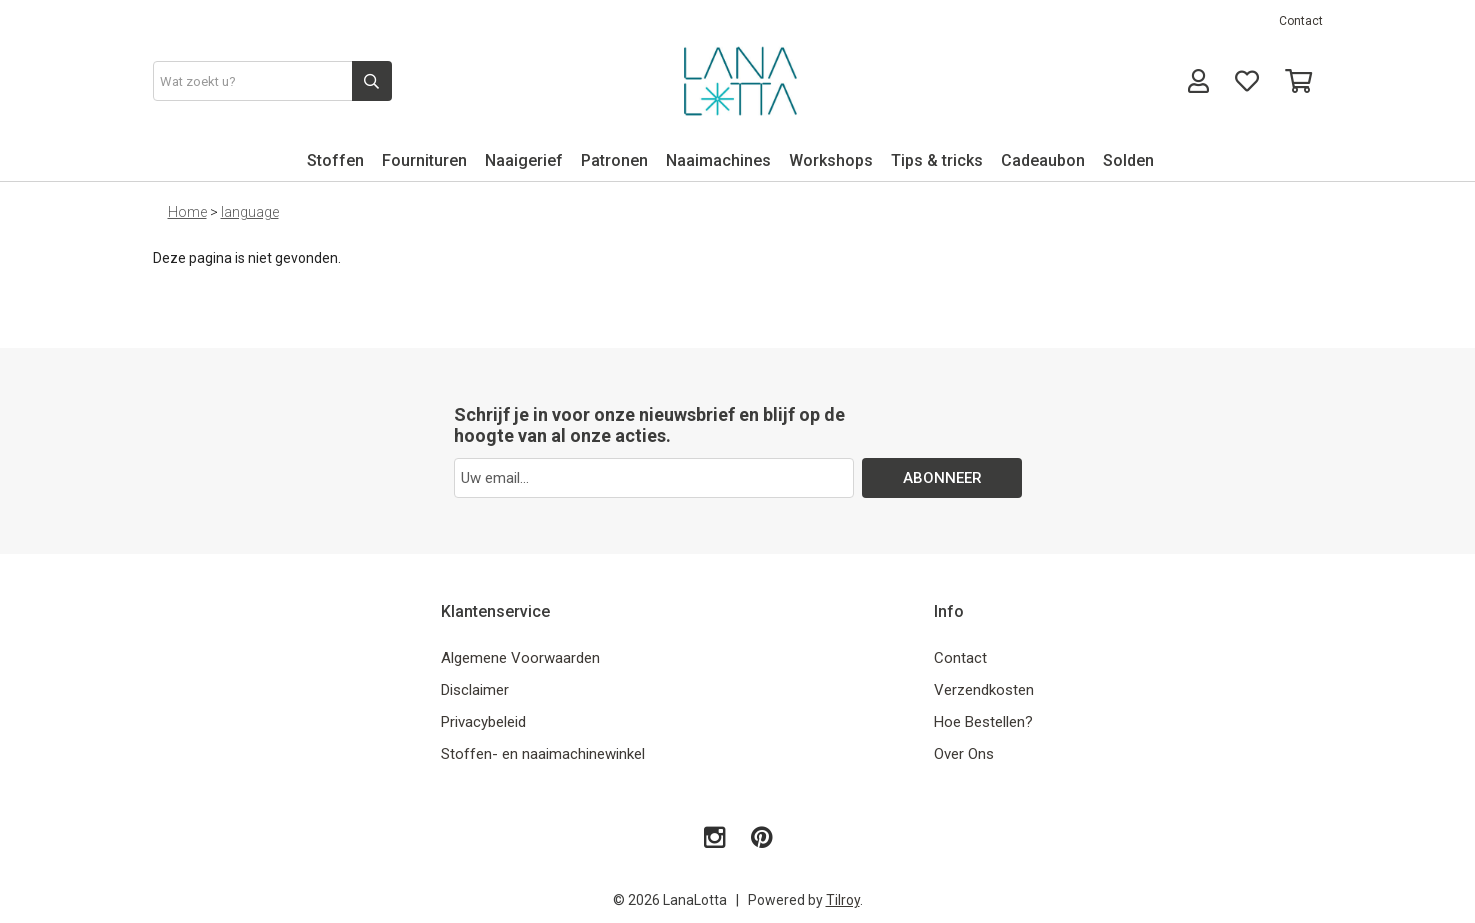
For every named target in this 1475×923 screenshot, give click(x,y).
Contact (1301, 21)
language (250, 212)
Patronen (614, 160)
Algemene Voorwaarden (520, 658)
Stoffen (335, 160)
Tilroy (843, 900)
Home (187, 212)
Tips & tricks (937, 160)
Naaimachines (718, 160)
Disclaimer (475, 690)
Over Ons (964, 754)
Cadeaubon (1043, 160)
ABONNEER (941, 478)
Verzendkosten (984, 690)
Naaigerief (524, 160)
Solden (1128, 160)
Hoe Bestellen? (983, 722)
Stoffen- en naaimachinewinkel (543, 754)
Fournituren (424, 160)
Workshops (831, 160)
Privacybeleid (483, 722)
